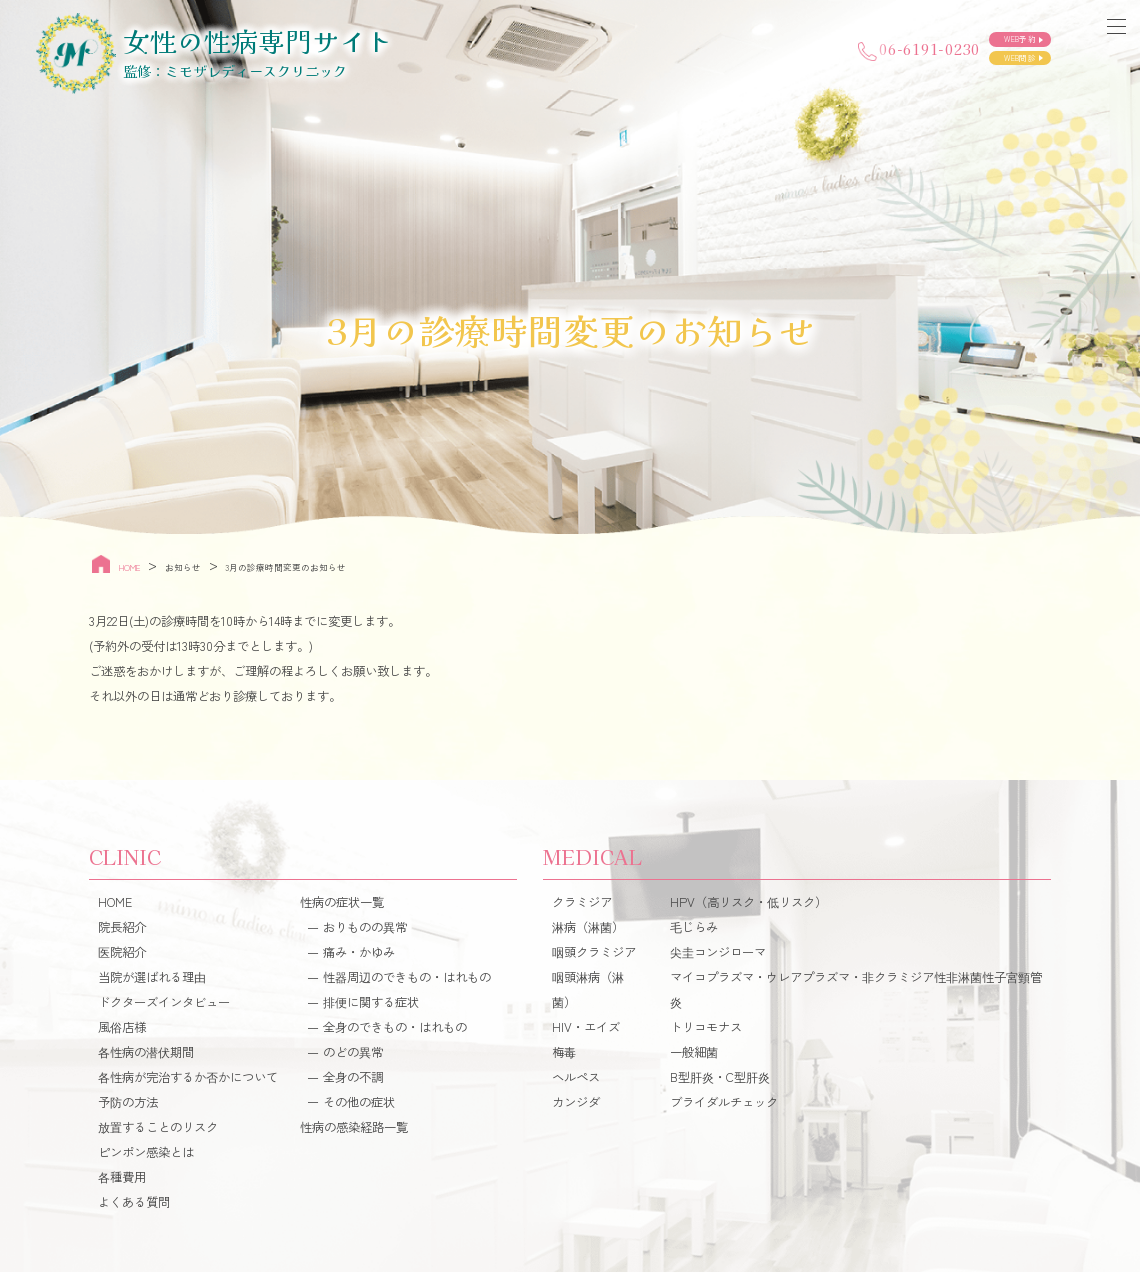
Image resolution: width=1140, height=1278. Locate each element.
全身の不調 (353, 1083)
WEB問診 (993, 63)
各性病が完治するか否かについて (188, 1083)
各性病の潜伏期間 (146, 1058)
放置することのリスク (158, 1133)
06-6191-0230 (806, 48)
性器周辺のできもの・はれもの (407, 983)
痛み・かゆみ (359, 958)
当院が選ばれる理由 (152, 983)
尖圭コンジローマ (718, 958)
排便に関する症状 (371, 1008)
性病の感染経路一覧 (354, 1133)
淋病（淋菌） (588, 933)
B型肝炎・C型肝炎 (720, 1083)
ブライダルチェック (724, 1108)
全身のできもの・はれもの (395, 1033)
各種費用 (122, 1182)
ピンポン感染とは (146, 1157)
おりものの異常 (365, 933)
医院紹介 (122, 958)
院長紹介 (122, 933)
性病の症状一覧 (342, 908)
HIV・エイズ (586, 1033)
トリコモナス (706, 1033)
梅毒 (564, 1058)
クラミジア (582, 908)
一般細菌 (694, 1058)
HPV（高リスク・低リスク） (748, 908)
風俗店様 (122, 1033)
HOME (115, 908)
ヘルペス (576, 1083)
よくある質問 (134, 1207)
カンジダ (576, 1108)
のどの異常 (353, 1058)
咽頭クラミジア (594, 958)
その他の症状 (359, 1108)
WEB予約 (993, 31)
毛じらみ (694, 933)
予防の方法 (128, 1108)
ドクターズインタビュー (164, 1008)
